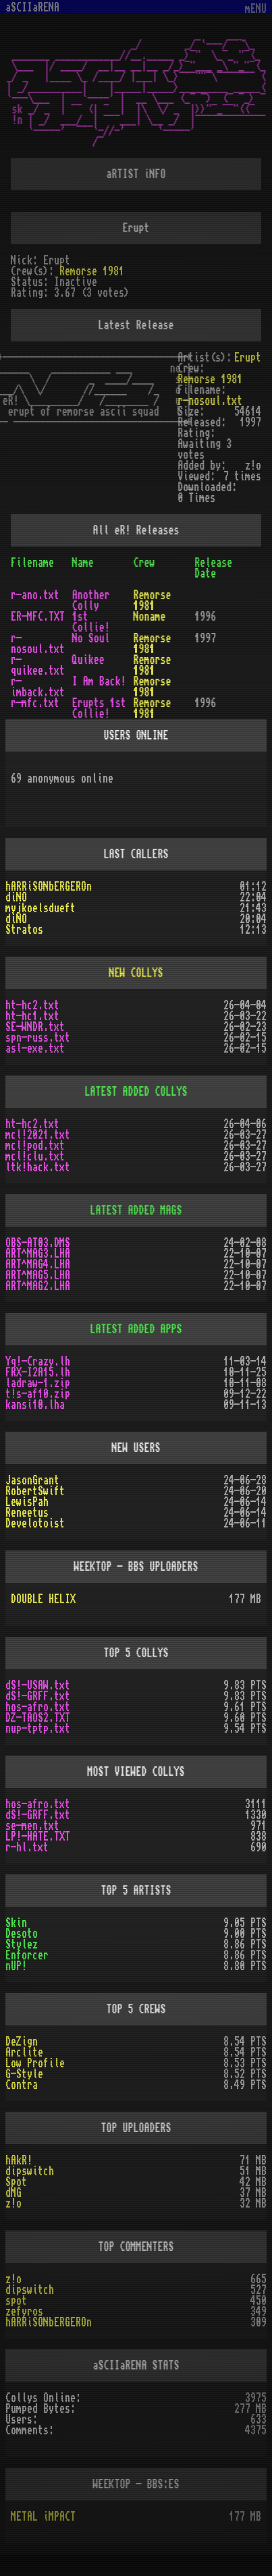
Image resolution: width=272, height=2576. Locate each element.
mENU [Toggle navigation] (256, 9)
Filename (32, 562)
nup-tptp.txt (37, 1728)
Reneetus (27, 1512)
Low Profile (35, 2063)
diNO (16, 897)
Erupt (247, 357)
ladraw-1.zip (37, 1383)
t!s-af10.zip (37, 1394)
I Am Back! (99, 681)
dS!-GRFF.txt (37, 1696)
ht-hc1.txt (32, 1016)
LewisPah (27, 1501)
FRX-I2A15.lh (37, 1372)
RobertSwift (35, 1491)
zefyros (24, 2311)
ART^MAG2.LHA (37, 1286)
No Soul (91, 638)
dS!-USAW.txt (37, 1685)
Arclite (24, 2052)
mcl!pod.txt (35, 1145)
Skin (16, 1922)
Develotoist (35, 1523)
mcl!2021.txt (37, 1134)
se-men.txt (32, 1825)
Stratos (24, 929)
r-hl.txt (27, 1847)
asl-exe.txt (35, 1048)
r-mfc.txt (35, 703)
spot (16, 2300)
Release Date (213, 568)
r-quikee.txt (38, 665)
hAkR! (18, 2160)
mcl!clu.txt (35, 1156)
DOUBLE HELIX (43, 1599)
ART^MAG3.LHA (37, 1253)
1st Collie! (91, 622)
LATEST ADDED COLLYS (136, 1091)
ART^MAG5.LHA (37, 1275)
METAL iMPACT (43, 2516)
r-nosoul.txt (210, 400)
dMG (13, 2192)
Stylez (21, 1944)
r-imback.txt (38, 687)
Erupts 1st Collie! (99, 708)
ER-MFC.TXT (38, 616)
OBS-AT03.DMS (37, 1242)
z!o (13, 2203)
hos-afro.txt (37, 1707)
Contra (21, 2084)
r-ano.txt (35, 595)
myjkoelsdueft (40, 908)
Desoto (21, 1933)
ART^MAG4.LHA (37, 1264)
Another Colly (91, 600)
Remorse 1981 (91, 271)
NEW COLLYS (136, 973)
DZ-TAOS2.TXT (37, 1717)
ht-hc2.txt (32, 1005)
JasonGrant (32, 1480)
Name (83, 562)
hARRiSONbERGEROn (48, 886)
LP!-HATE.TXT (37, 1836)
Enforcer (27, 1955)
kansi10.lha (35, 1404)
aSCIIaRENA (32, 7)
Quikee (88, 659)
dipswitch (29, 2171)
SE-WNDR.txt (35, 1026)
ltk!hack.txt (37, 1167)
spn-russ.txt (37, 1037)
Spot (16, 2182)
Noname (150, 616)
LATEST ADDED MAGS (136, 1210)
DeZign (21, 2041)
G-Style (24, 2074)
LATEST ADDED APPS (136, 1329)
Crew (144, 562)
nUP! (16, 1966)
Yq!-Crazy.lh (37, 1361)
